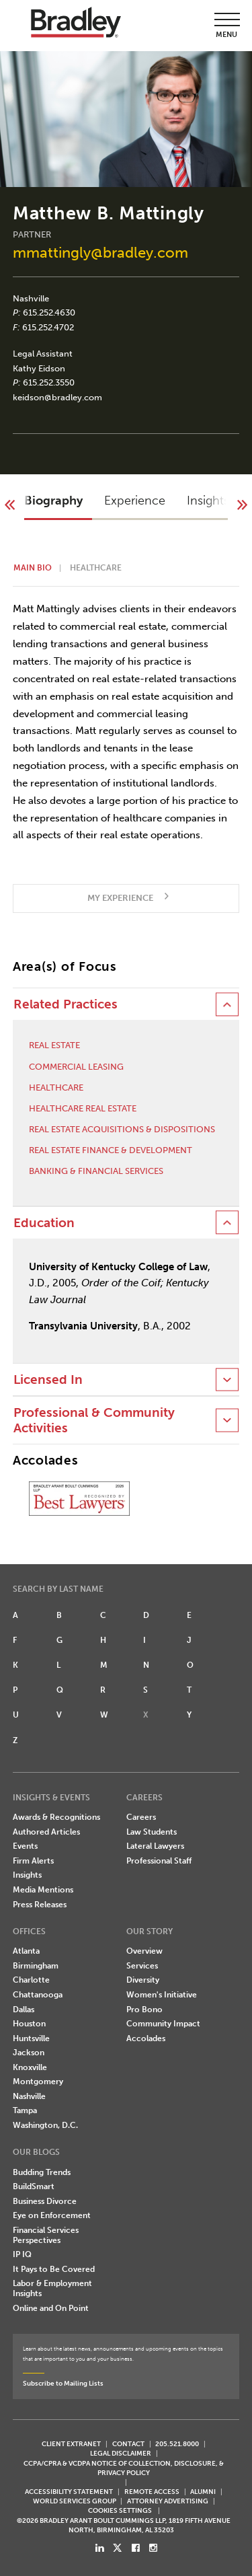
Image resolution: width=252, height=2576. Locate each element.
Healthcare (56, 1087)
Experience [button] (134, 500)
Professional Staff (159, 1861)
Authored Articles (46, 1832)
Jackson (28, 2052)
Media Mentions (43, 1889)
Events (25, 1846)
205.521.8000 (177, 2443)
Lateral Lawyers (155, 1846)
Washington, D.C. (45, 2125)
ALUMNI (203, 2491)
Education (44, 1223)
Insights (27, 1875)
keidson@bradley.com (57, 397)
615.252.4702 (48, 327)
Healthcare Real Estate (82, 1108)
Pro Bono (144, 2009)
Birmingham (35, 1966)
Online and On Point (51, 2308)
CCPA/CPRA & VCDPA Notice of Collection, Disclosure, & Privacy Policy (124, 2468)
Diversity (142, 1980)
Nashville (31, 298)
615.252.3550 (49, 382)
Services (142, 1966)
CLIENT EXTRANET (71, 2443)
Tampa (25, 2110)
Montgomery (38, 2081)
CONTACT (128, 2443)
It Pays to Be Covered (54, 2269)
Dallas (23, 2009)
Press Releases (40, 1904)
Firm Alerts (33, 1861)
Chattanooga (37, 1994)
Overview (144, 1951)
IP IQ (22, 2254)
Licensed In (48, 1379)
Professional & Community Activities (94, 1420)
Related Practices (65, 1004)
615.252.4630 (49, 312)
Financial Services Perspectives (46, 2235)
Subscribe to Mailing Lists (63, 2383)
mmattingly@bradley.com (100, 253)
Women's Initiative (161, 1994)
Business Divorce (45, 2201)
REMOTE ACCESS (151, 2491)
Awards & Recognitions (56, 1817)
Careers (141, 1817)
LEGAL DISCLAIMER (120, 2453)
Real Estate (54, 1045)
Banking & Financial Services (96, 1171)
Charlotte (31, 1980)
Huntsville (31, 2038)
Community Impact (163, 2023)
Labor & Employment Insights (52, 2288)
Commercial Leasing (76, 1067)
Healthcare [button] (96, 568)
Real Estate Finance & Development (110, 1150)
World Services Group (74, 2501)
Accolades (145, 2038)
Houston (29, 2023)
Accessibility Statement (69, 2491)
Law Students (151, 1832)
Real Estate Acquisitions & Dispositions (122, 1129)
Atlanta (26, 1951)
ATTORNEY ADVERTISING (167, 2501)
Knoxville (30, 2067)
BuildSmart (33, 2186)
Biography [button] (53, 500)
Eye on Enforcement (52, 2215)
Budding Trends (42, 2172)
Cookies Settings (120, 2511)
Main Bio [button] (32, 568)
